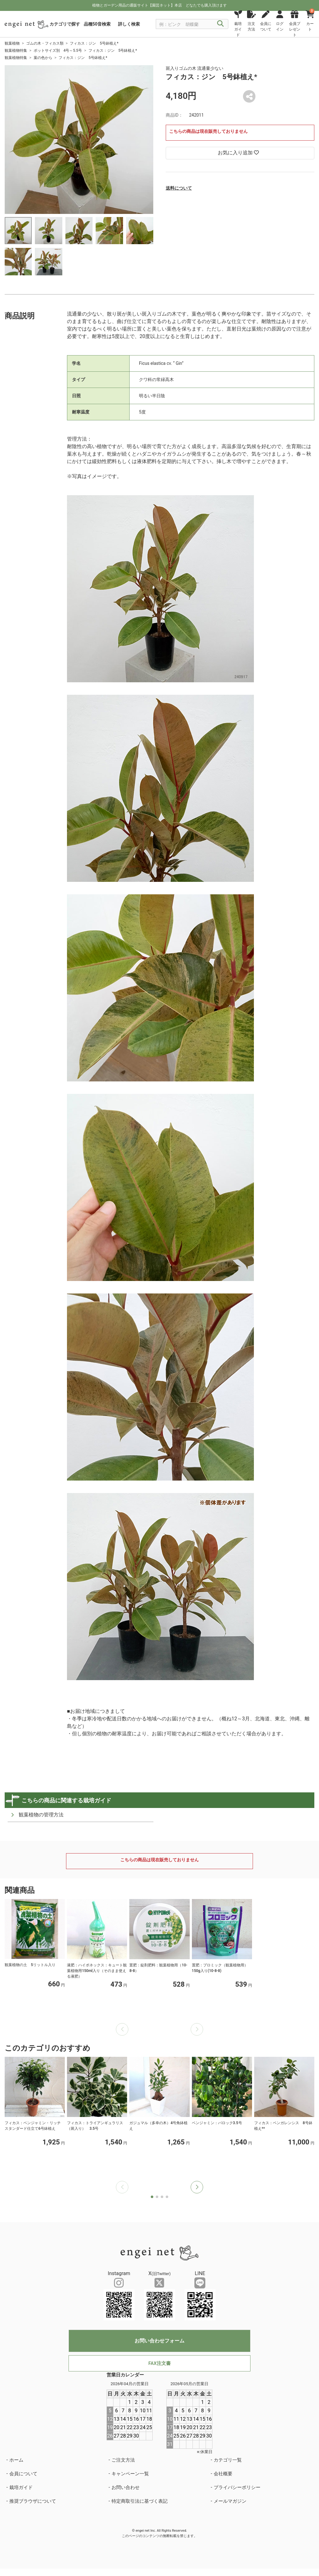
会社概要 (223, 2474)
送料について (179, 188)
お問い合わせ (126, 2487)
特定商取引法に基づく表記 (140, 2501)
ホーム (16, 2460)
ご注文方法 (123, 2460)
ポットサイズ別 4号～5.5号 (58, 50)
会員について (23, 2474)
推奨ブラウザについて (32, 2501)
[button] (197, 2187)
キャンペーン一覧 (130, 2474)
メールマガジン (230, 2501)
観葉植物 (12, 43)
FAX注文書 (159, 2363)
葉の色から (43, 58)
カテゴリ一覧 (228, 2460)
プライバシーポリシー (237, 2487)
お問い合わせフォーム (159, 2341)
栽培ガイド (21, 2487)
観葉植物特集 (16, 50)
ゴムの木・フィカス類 (45, 43)
